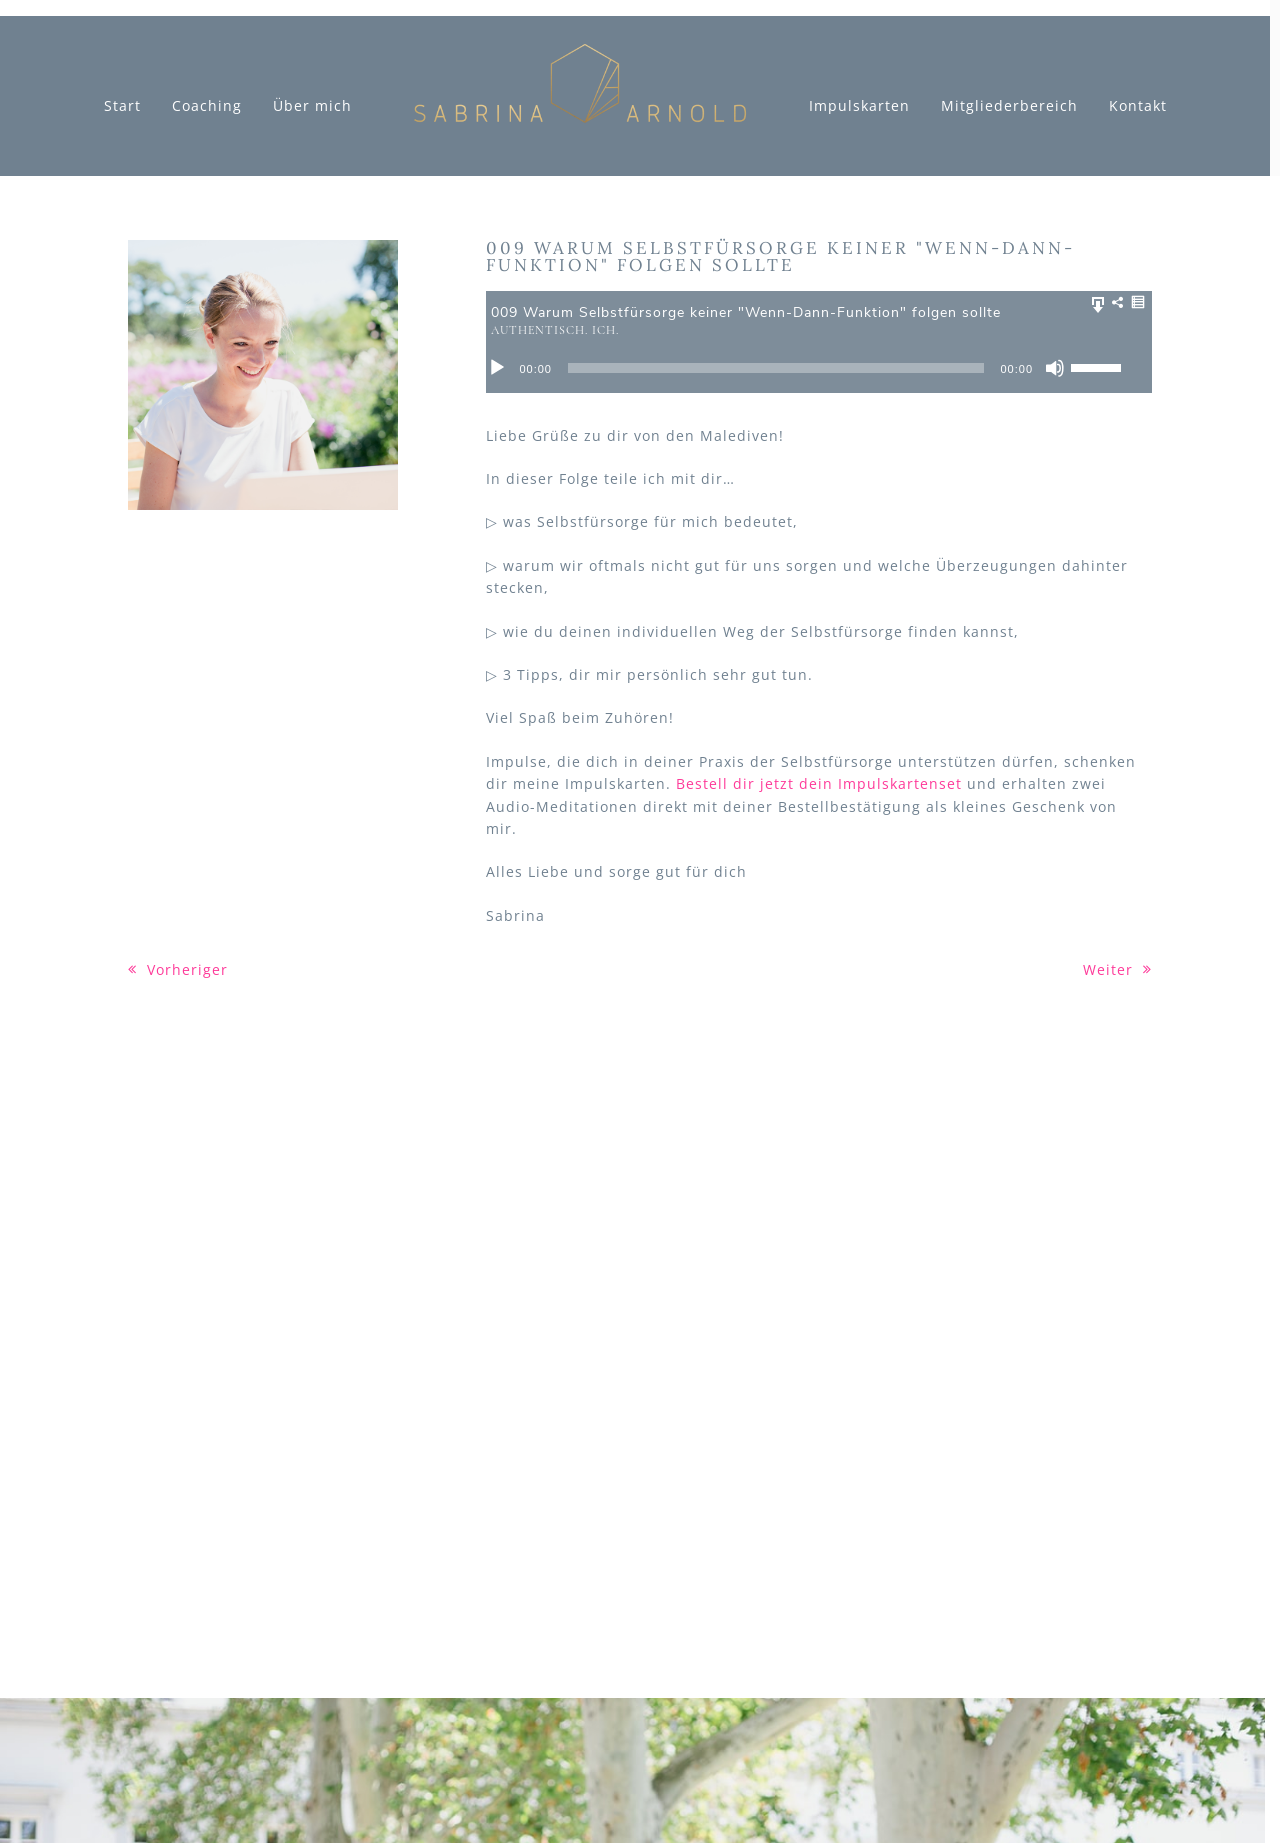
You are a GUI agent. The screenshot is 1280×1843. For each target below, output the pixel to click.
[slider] (776, 368)
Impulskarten (859, 106)
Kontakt (1138, 106)
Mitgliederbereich (1009, 106)
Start (122, 106)
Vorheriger (178, 969)
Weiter (1117, 969)
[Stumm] (1055, 368)
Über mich (312, 106)
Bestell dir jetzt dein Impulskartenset (819, 783)
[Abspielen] (497, 368)
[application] (819, 368)
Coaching (207, 106)
